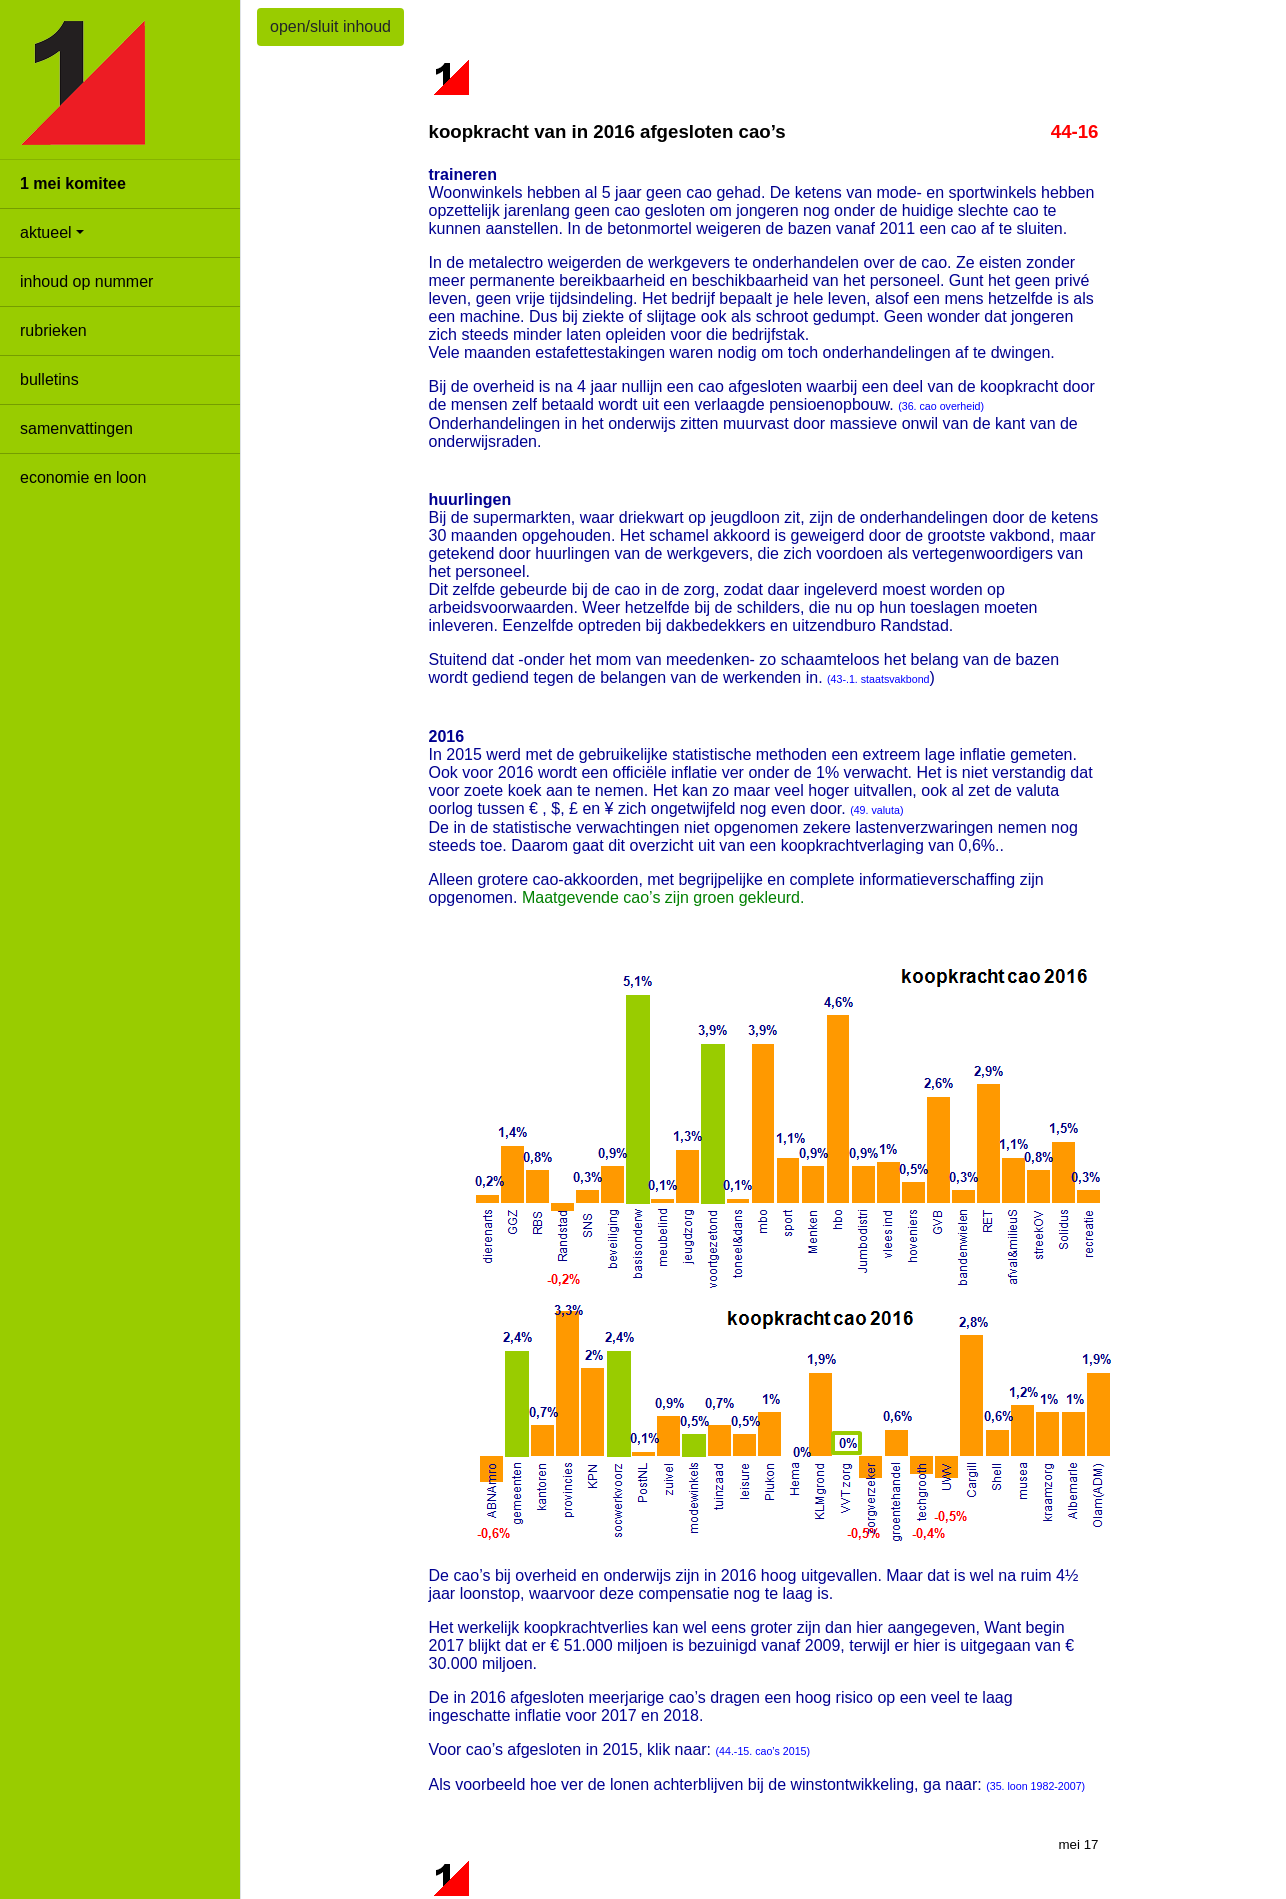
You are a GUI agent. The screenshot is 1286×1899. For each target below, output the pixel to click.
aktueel (46, 232)
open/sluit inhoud (330, 26)
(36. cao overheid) (941, 406)
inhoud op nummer (86, 281)
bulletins (49, 379)
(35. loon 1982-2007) (1035, 1786)
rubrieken (53, 330)
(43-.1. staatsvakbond (878, 679)
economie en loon (83, 477)
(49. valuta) (876, 810)
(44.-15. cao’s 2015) (763, 1751)
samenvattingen (76, 428)
